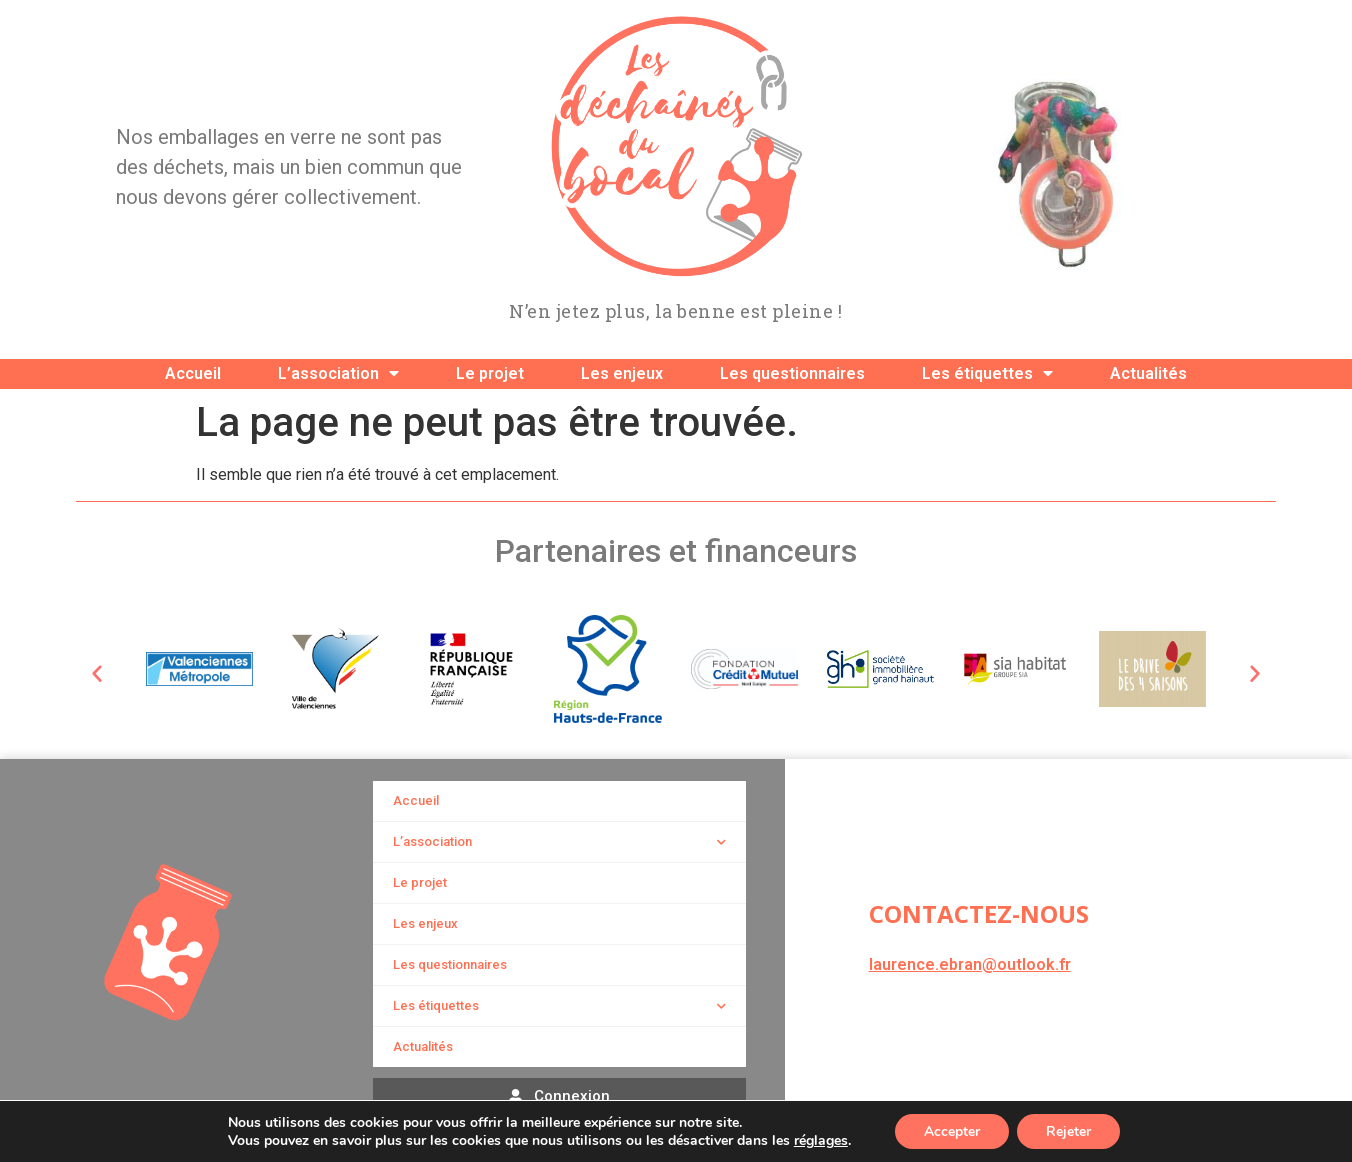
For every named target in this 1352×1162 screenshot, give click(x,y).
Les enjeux (622, 373)
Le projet (490, 373)
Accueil (193, 373)
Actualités (1148, 373)
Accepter (951, 1130)
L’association (338, 374)
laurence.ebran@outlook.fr (970, 964)
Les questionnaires (792, 373)
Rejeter (1069, 1130)
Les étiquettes (987, 374)
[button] (97, 673)
